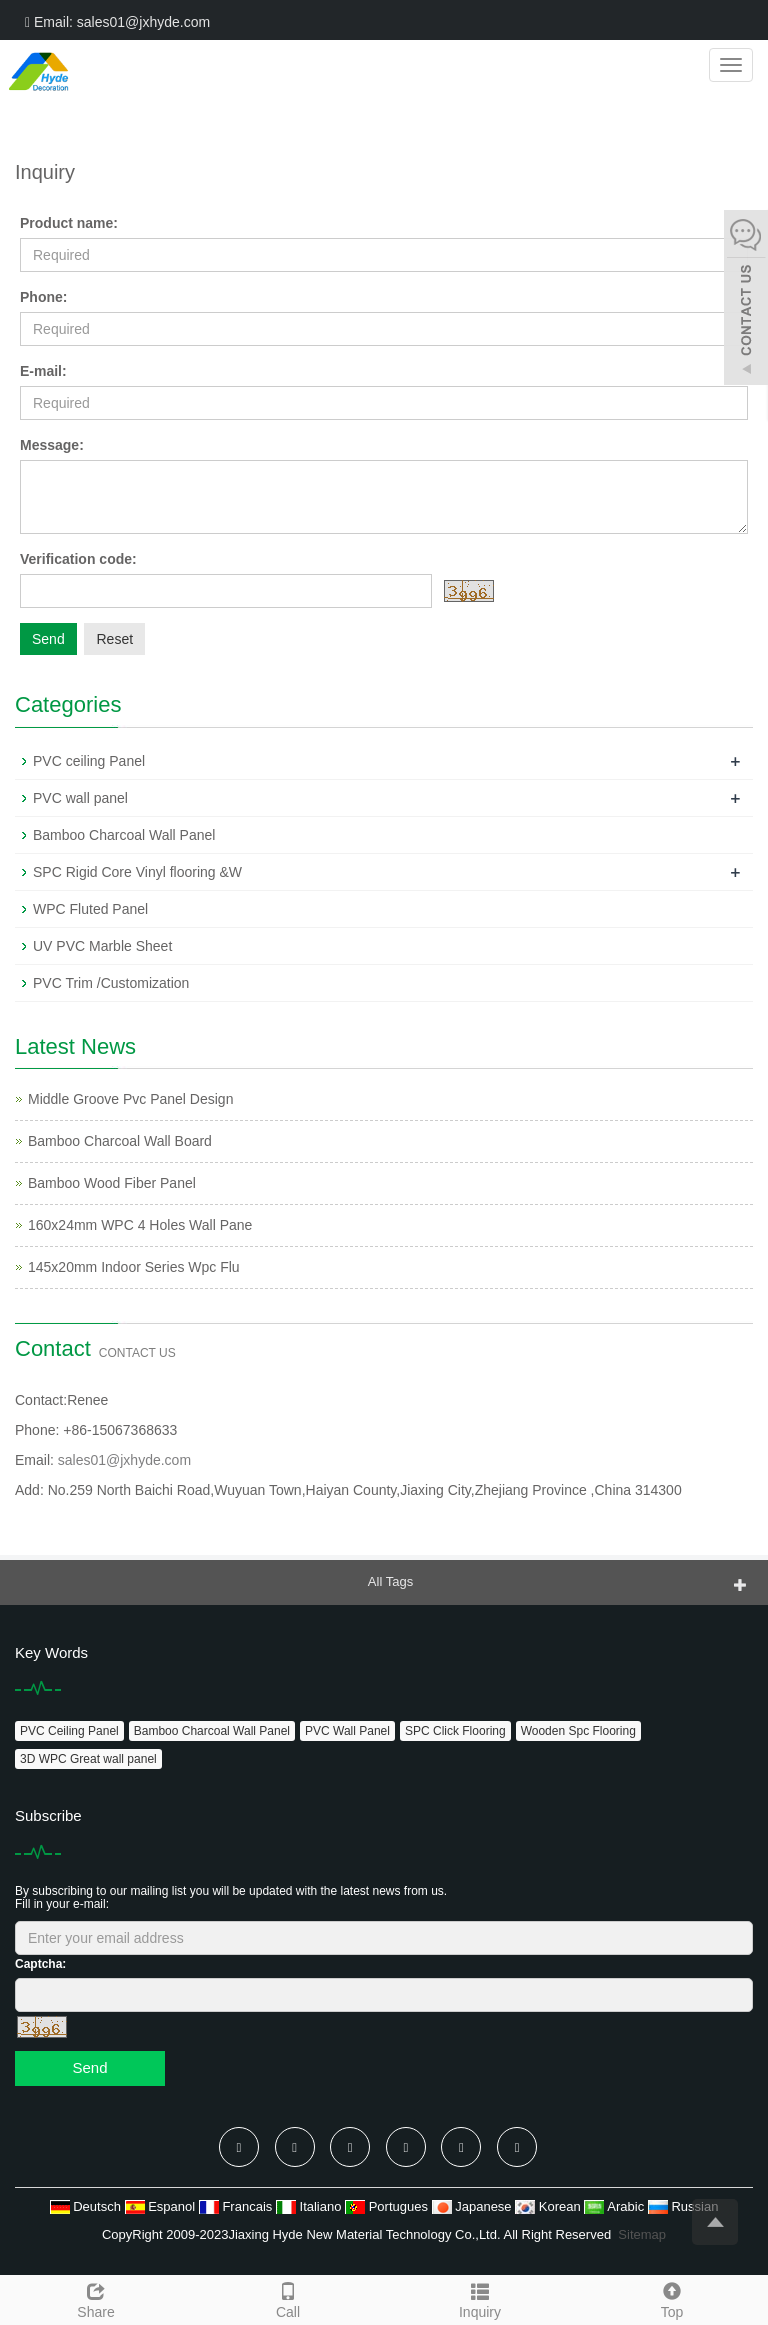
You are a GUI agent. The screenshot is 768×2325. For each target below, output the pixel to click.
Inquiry (480, 2298)
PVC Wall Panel (347, 1731)
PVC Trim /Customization (111, 983)
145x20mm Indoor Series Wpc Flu (134, 1267)
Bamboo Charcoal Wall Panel (124, 835)
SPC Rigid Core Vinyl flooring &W (137, 872)
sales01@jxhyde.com (124, 1460)
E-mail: (43, 371)
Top (672, 2298)
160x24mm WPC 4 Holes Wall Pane (140, 1225)
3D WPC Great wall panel (88, 1759)
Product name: (69, 223)
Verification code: (78, 559)
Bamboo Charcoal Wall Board (120, 1141)
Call (288, 2298)
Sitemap (642, 2234)
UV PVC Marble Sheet (102, 946)
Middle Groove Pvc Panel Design (130, 1099)
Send (48, 639)
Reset (114, 639)
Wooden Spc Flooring (578, 1731)
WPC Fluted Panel (90, 909)
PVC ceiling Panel (89, 761)
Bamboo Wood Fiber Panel (112, 1183)
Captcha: (40, 1964)
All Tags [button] (390, 1581)
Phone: (43, 297)
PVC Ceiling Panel (69, 1731)
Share (96, 2298)
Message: (52, 445)
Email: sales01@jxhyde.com (117, 22)
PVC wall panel (80, 798)
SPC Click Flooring (455, 1731)
